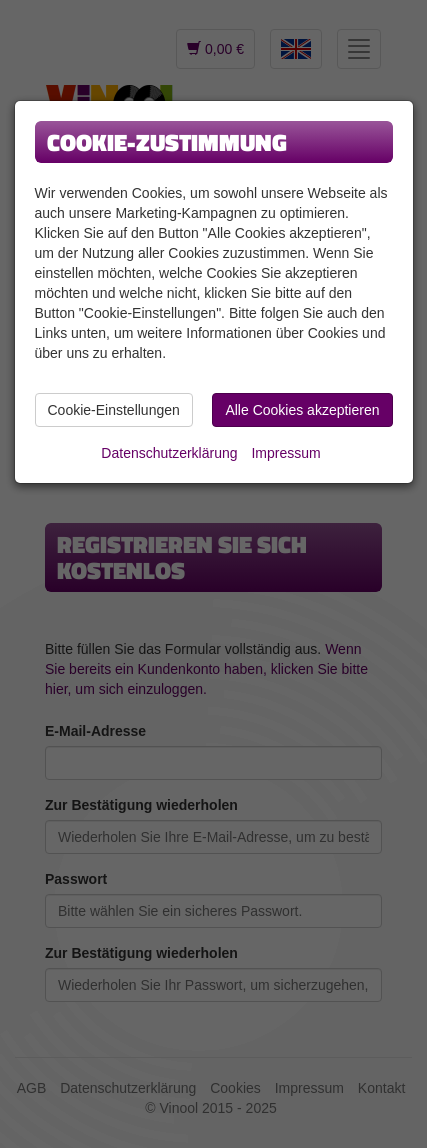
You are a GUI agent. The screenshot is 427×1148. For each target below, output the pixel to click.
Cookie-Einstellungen (114, 410)
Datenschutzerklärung (169, 453)
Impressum (285, 453)
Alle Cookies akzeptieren (302, 410)
